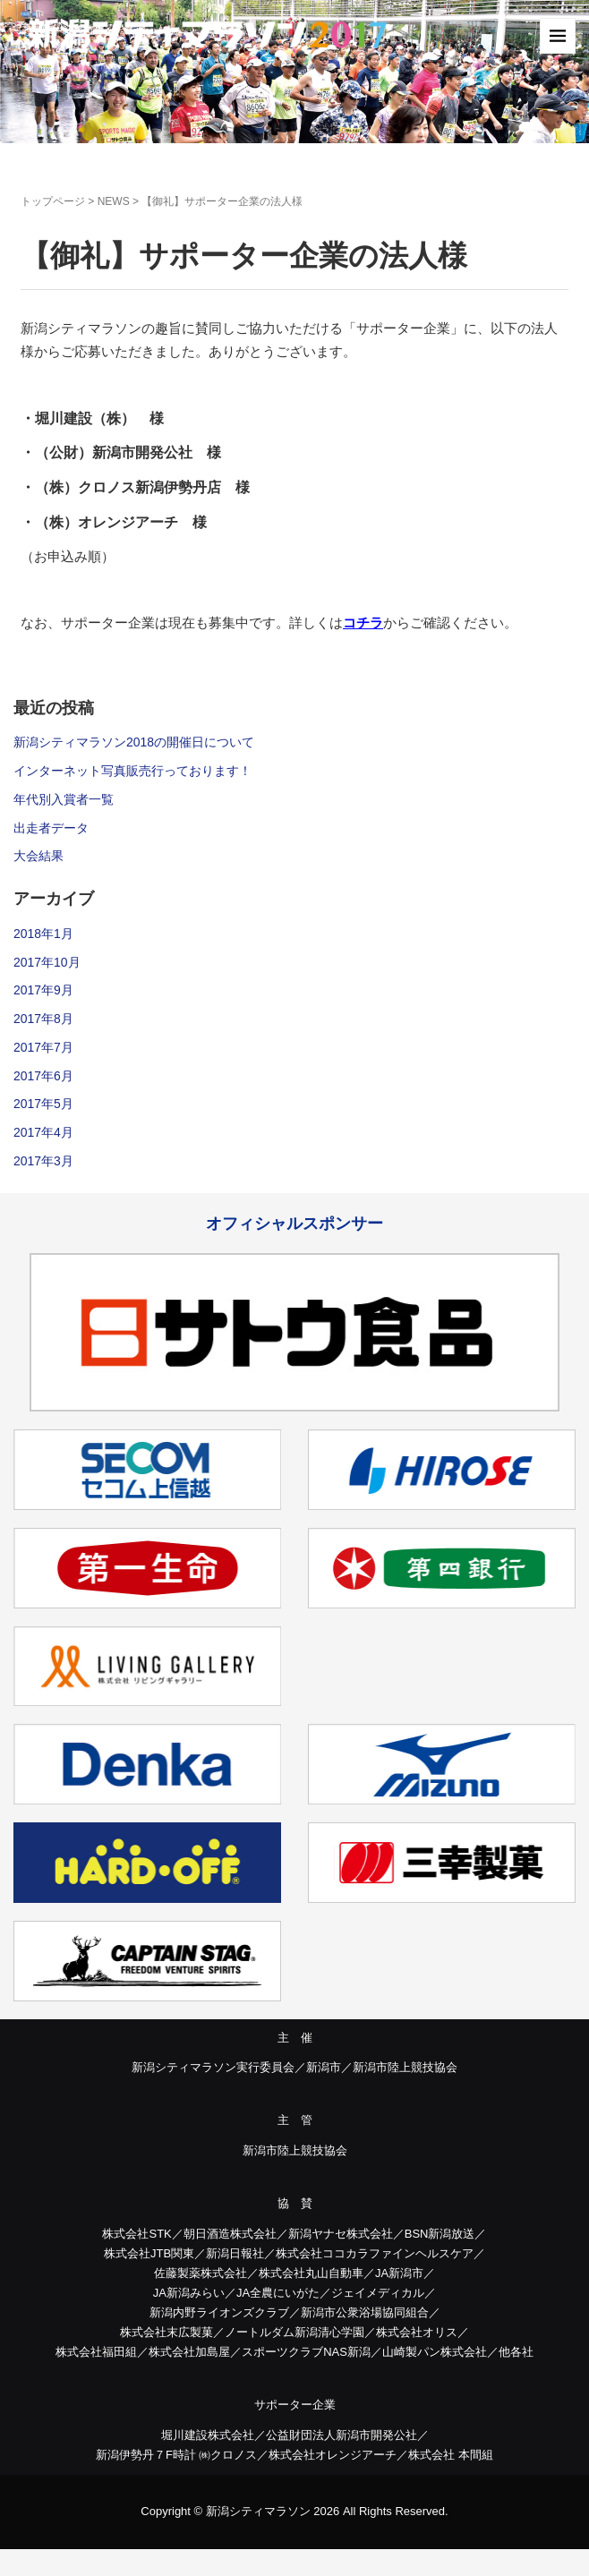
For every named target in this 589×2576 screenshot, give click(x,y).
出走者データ (51, 828)
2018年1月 (43, 933)
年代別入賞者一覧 (63, 799)
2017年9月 (43, 990)
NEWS (114, 201)
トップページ (53, 201)
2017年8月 (43, 1018)
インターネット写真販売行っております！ (132, 770)
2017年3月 (43, 1161)
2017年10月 (47, 962)
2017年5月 (43, 1103)
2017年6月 (43, 1076)
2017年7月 (43, 1047)
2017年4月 (43, 1132)
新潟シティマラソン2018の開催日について (133, 742)
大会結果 (38, 856)
